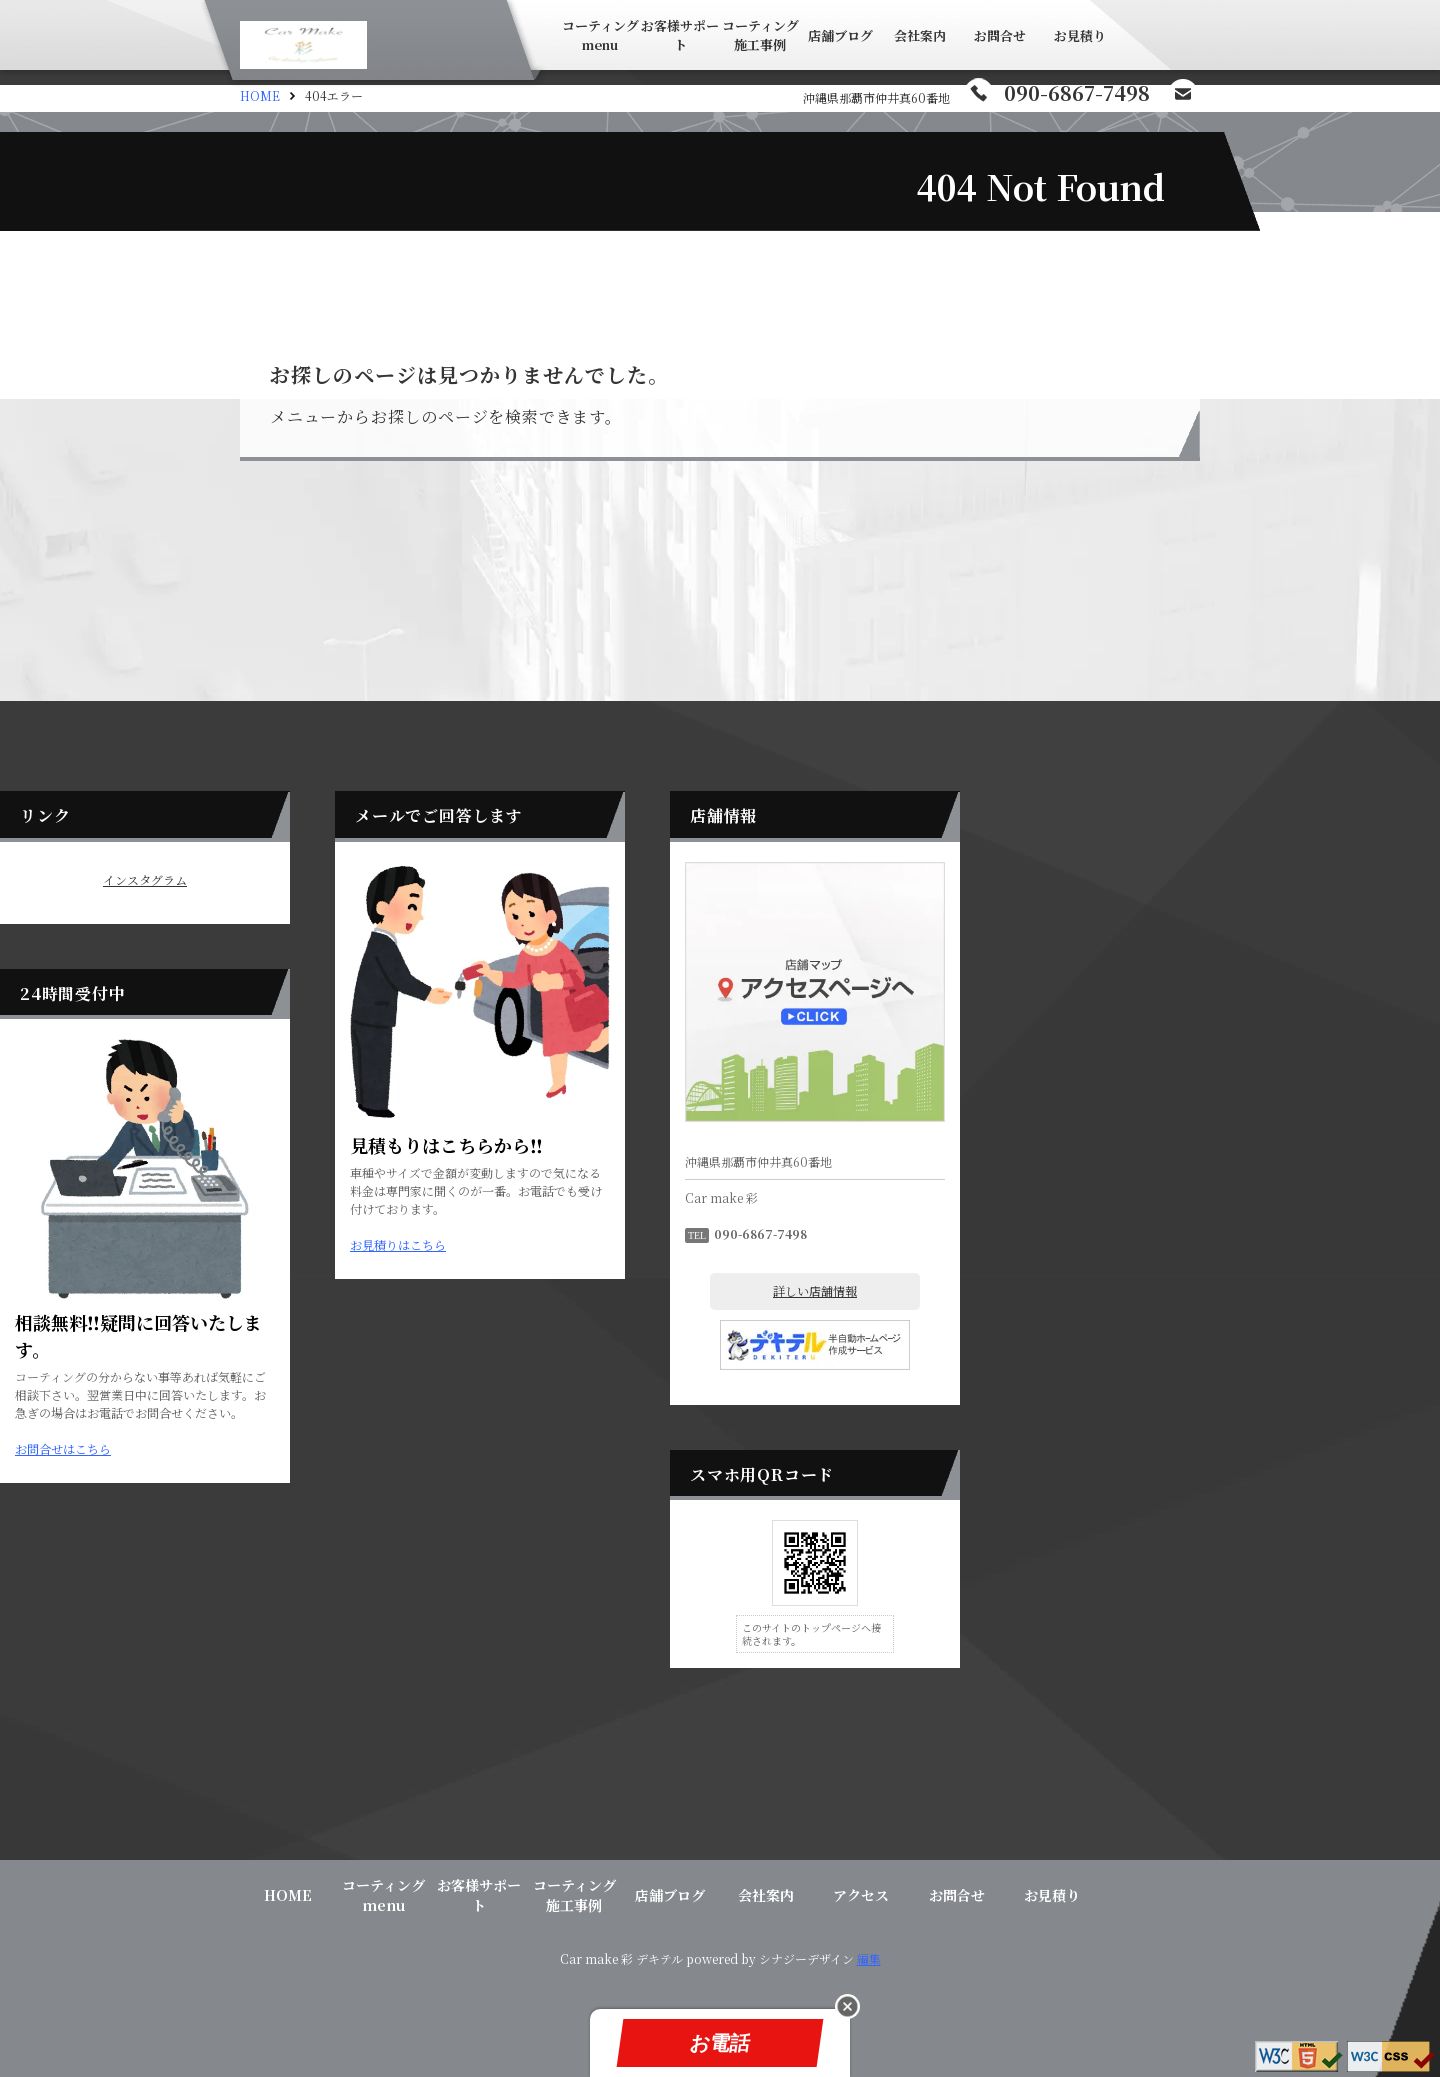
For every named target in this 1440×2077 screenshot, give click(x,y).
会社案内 (920, 35)
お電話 (719, 2043)
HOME (260, 96)
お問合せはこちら (303, 1448)
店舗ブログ (840, 35)
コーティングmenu (600, 35)
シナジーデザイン (806, 1958)
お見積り (1080, 35)
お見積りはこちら (638, 1244)
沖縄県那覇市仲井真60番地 (876, 97)
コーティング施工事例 (760, 35)
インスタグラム (385, 880)
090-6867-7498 (1077, 92)
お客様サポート (680, 35)
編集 (869, 1958)
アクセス (861, 1895)
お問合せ (1000, 35)
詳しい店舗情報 (1055, 1291)
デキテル (659, 1958)
